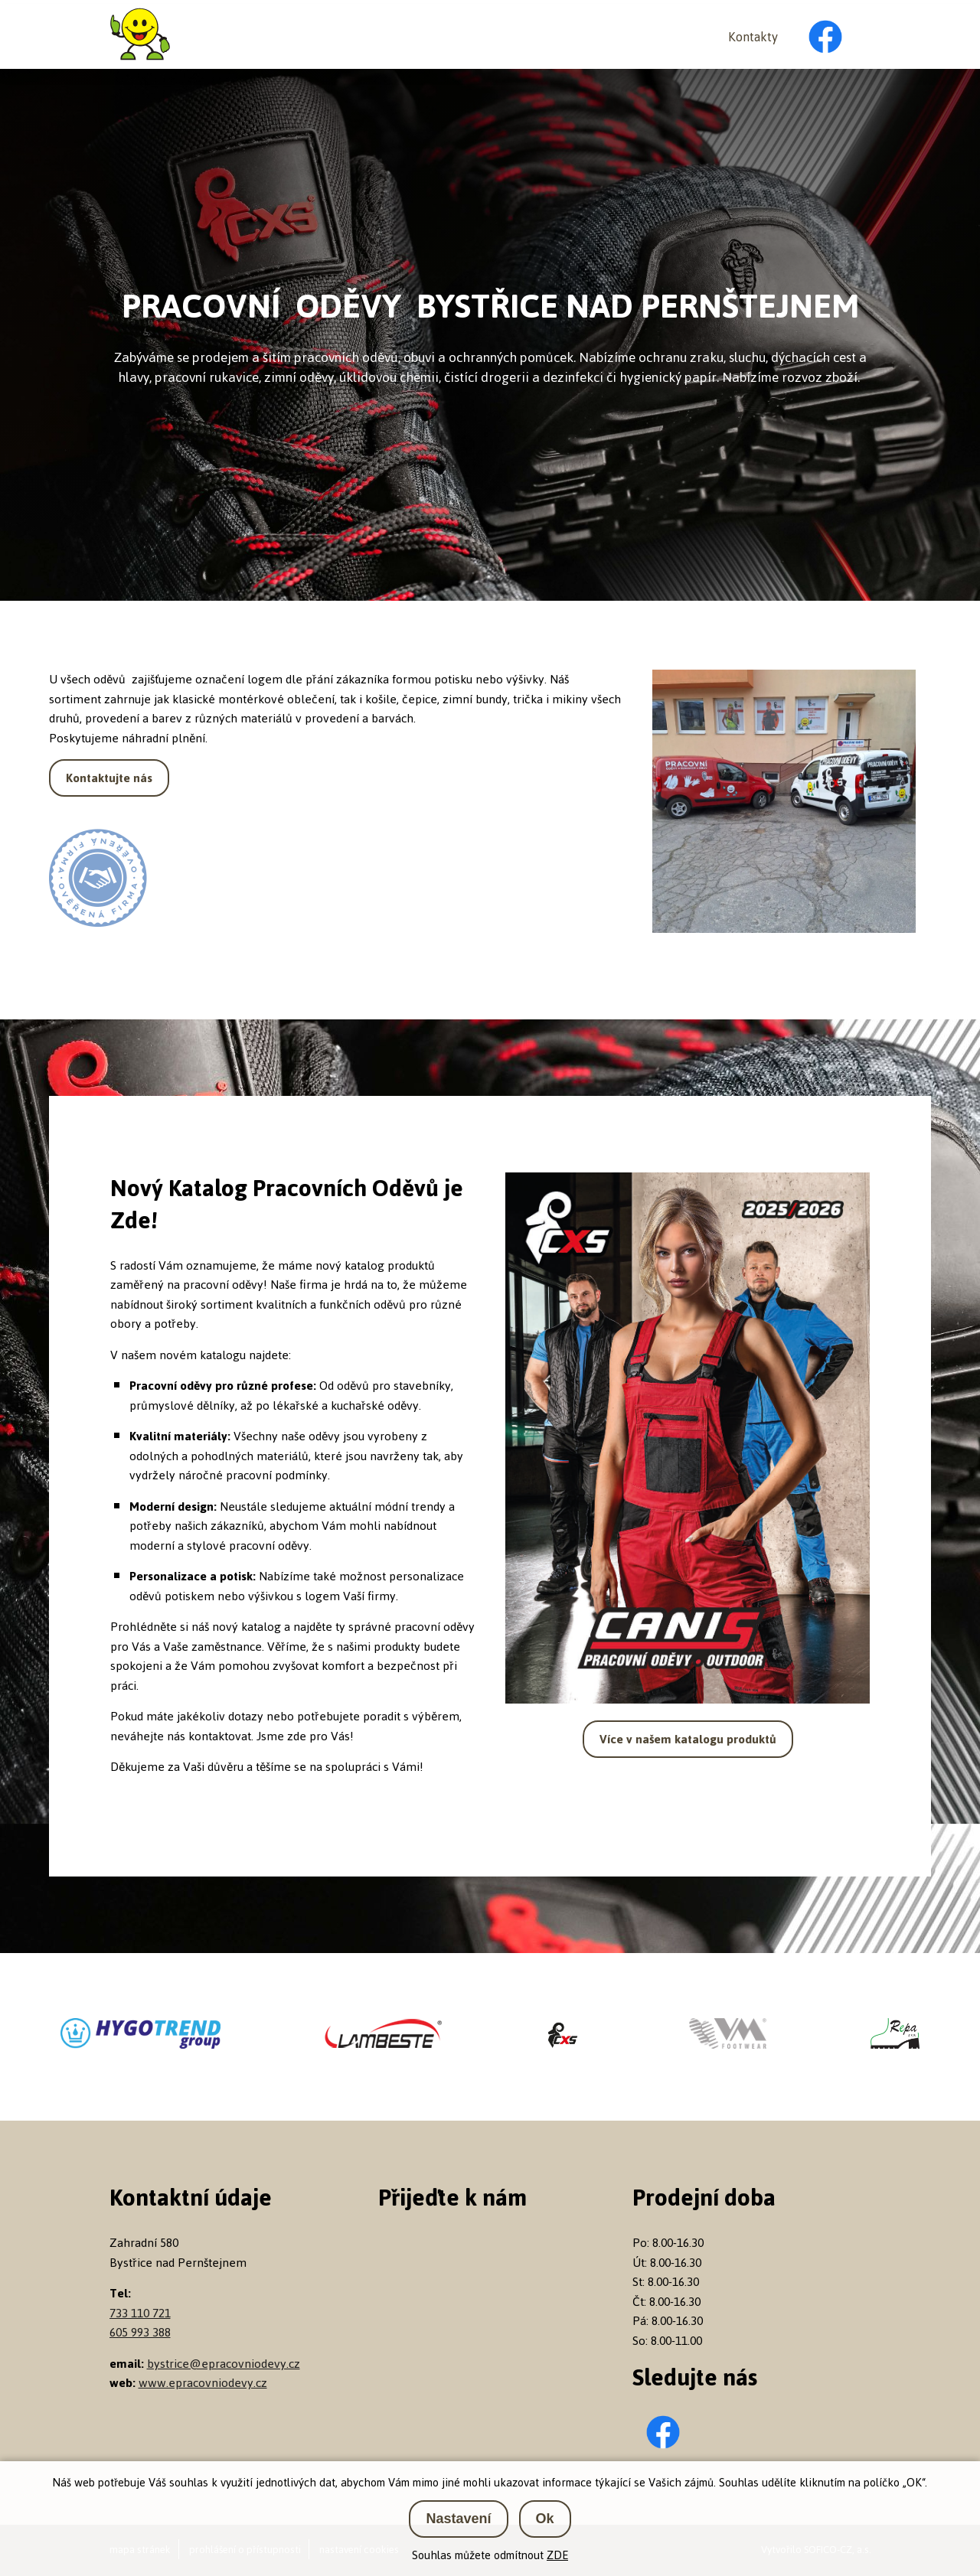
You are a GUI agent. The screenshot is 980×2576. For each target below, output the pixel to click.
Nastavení (458, 2518)
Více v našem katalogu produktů (687, 1739)
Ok (545, 2518)
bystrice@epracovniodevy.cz (223, 2363)
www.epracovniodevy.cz (203, 2383)
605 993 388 (140, 2332)
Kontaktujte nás (109, 778)
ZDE (557, 2555)
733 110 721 (140, 2313)
